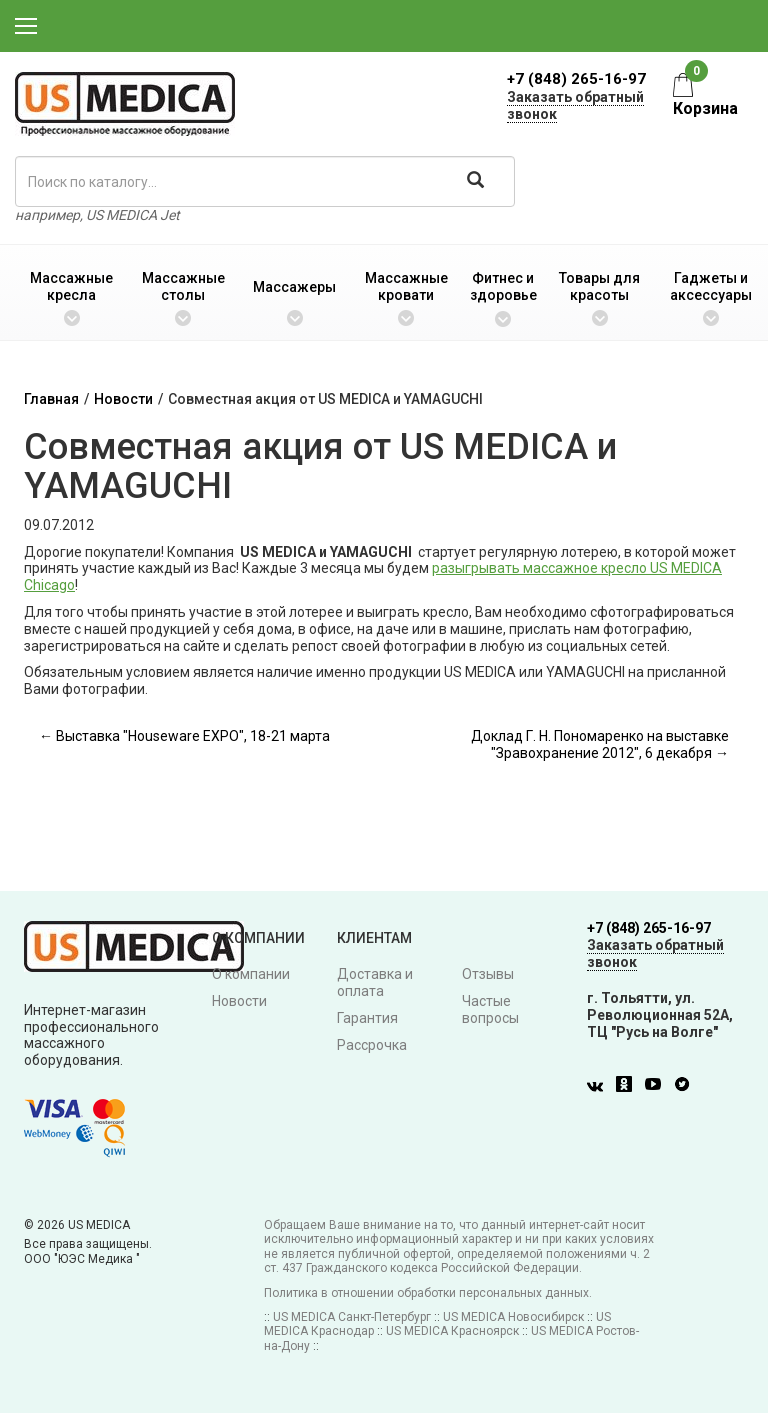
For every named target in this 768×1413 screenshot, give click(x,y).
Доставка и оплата (375, 982)
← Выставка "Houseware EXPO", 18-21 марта (184, 736)
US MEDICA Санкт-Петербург (352, 1317)
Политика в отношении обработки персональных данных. (428, 1293)
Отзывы (488, 974)
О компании (251, 974)
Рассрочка (372, 1045)
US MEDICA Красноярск (452, 1331)
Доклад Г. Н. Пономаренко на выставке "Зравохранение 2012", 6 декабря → (600, 744)
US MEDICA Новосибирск (513, 1317)
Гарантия (367, 1018)
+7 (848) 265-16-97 (576, 79)
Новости (123, 399)
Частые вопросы (490, 1009)
